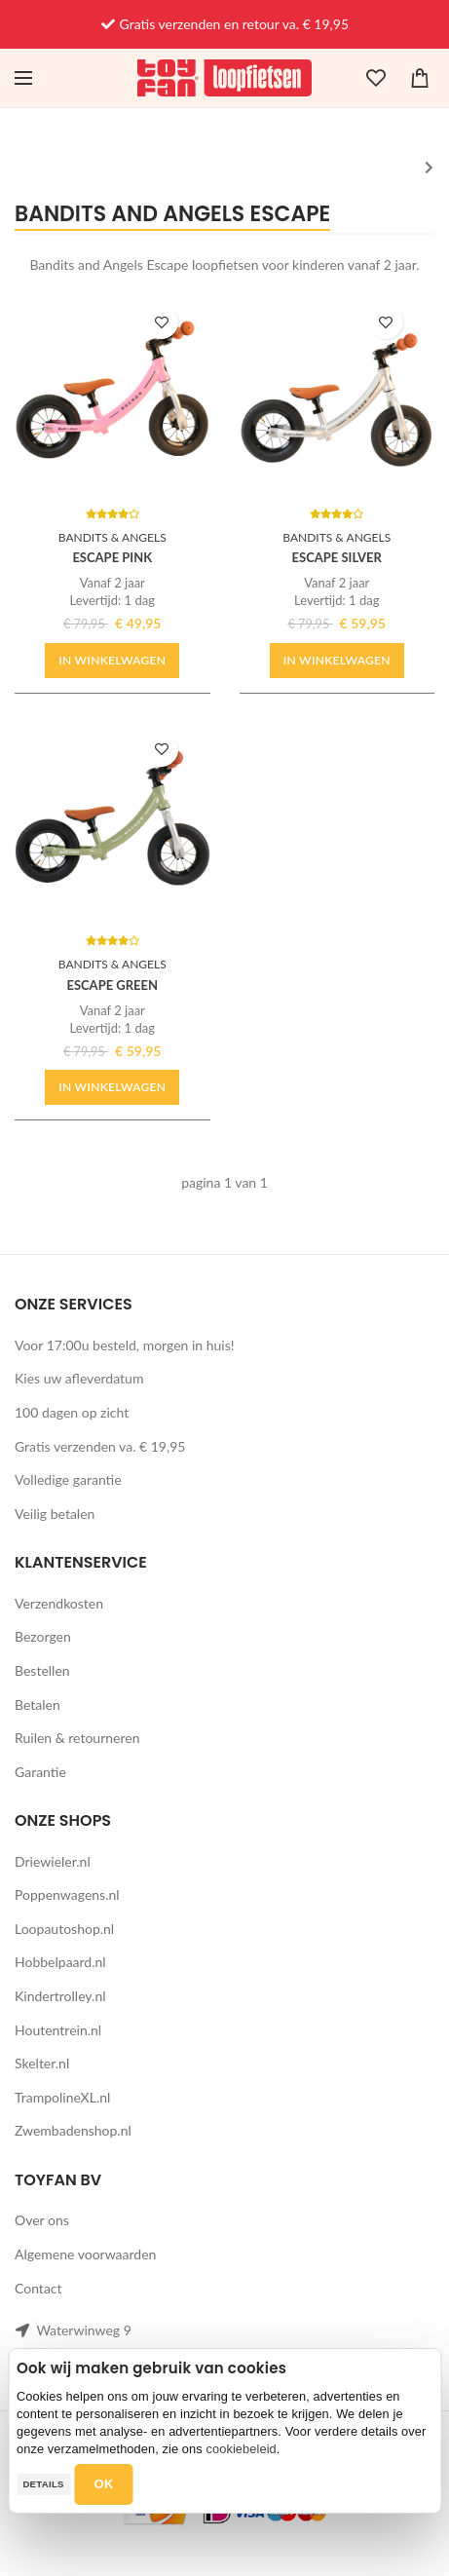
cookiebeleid (241, 2449)
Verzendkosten (59, 1603)
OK (104, 2484)
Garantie (40, 1771)
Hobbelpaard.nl (60, 1961)
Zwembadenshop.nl (73, 2130)
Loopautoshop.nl (64, 1928)
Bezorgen (43, 1636)
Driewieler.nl (53, 1861)
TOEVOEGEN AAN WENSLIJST (161, 322)
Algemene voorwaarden (85, 2254)
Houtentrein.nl (58, 2030)
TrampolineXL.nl (62, 2097)
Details (42, 2484)
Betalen (37, 1704)
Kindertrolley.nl (60, 1996)
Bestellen (42, 1670)
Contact (38, 2288)
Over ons (42, 2220)
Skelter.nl (42, 2063)
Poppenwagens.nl (67, 1894)
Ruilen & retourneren (77, 1737)
